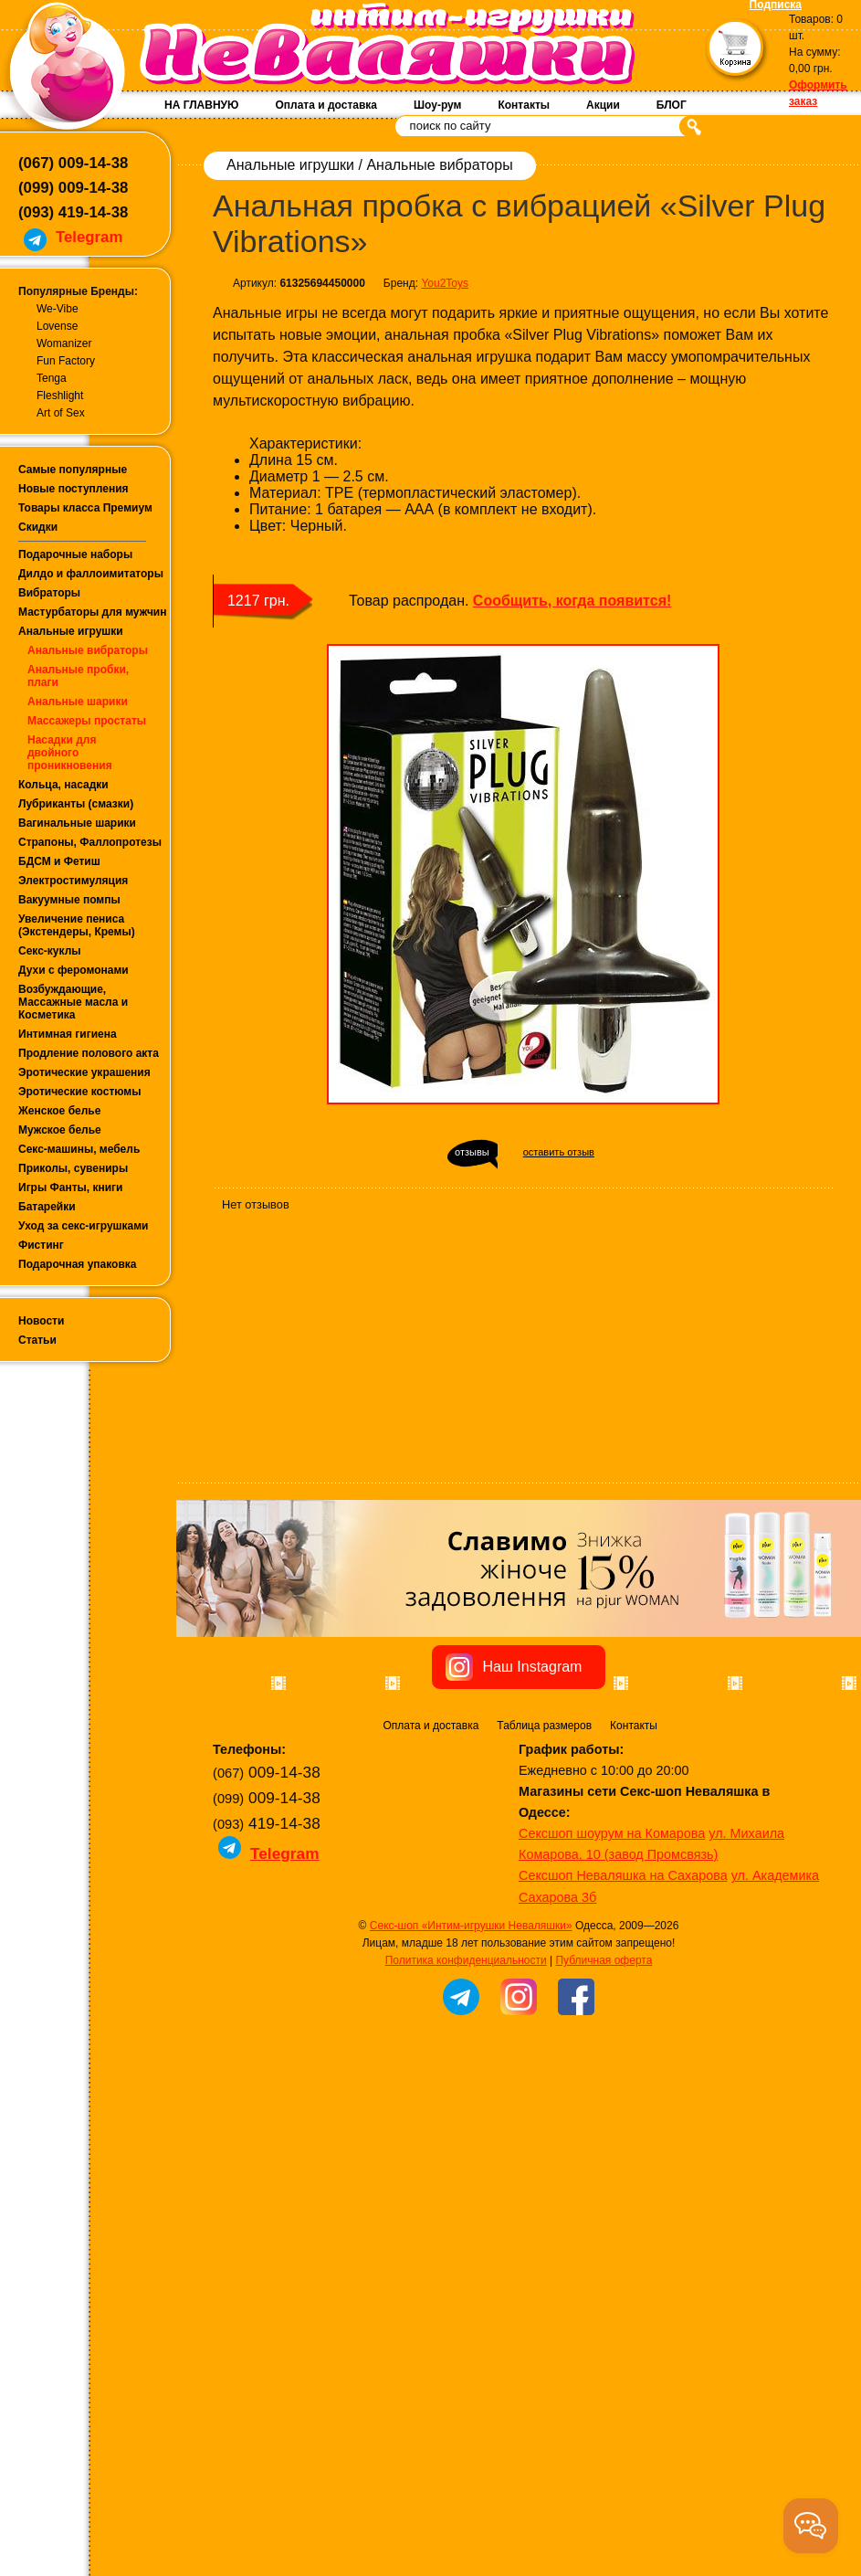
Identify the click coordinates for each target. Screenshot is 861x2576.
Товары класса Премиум (85, 507)
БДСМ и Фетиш (59, 861)
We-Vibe (58, 308)
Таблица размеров (544, 1935)
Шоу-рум (437, 105)
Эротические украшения (84, 1072)
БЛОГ (671, 105)
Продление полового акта (88, 1053)
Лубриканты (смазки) (75, 803)
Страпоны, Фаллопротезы (90, 842)
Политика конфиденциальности (466, 2170)
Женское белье (59, 1110)
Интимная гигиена (67, 1034)
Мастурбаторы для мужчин (92, 612)
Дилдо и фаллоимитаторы (90, 573)
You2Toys (444, 283)
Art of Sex (61, 412)
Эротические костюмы (79, 1091)
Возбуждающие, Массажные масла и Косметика (73, 1002)
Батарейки (47, 1206)
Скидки (38, 527)
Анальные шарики (77, 701)
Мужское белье (59, 1130)
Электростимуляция (73, 880)
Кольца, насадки (63, 784)
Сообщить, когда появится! (572, 600)
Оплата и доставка (326, 105)
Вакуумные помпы (69, 899)
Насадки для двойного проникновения (69, 753)
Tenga (52, 378)
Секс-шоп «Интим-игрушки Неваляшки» (471, 2135)
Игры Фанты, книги (70, 1187)
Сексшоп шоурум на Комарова (612, 2043)
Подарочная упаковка (77, 1264)
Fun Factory (66, 360)
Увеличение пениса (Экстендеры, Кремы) (76, 925)
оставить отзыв (558, 1151)
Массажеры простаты (86, 720)
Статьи (37, 1340)
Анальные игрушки (70, 631)
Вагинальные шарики (77, 823)
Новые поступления (73, 488)
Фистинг (41, 1245)
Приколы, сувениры (73, 1168)
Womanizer (64, 343)
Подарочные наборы (75, 554)
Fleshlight (60, 395)
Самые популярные (72, 469)
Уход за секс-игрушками (83, 1225)
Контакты (524, 105)
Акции (603, 105)
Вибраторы (49, 592)
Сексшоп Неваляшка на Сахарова (623, 2085)
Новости (41, 1320)
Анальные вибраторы (87, 650)
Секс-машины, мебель (79, 1149)
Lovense (57, 326)
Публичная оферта (603, 2170)
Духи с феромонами (73, 970)
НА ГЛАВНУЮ (201, 105)
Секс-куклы (49, 951)
